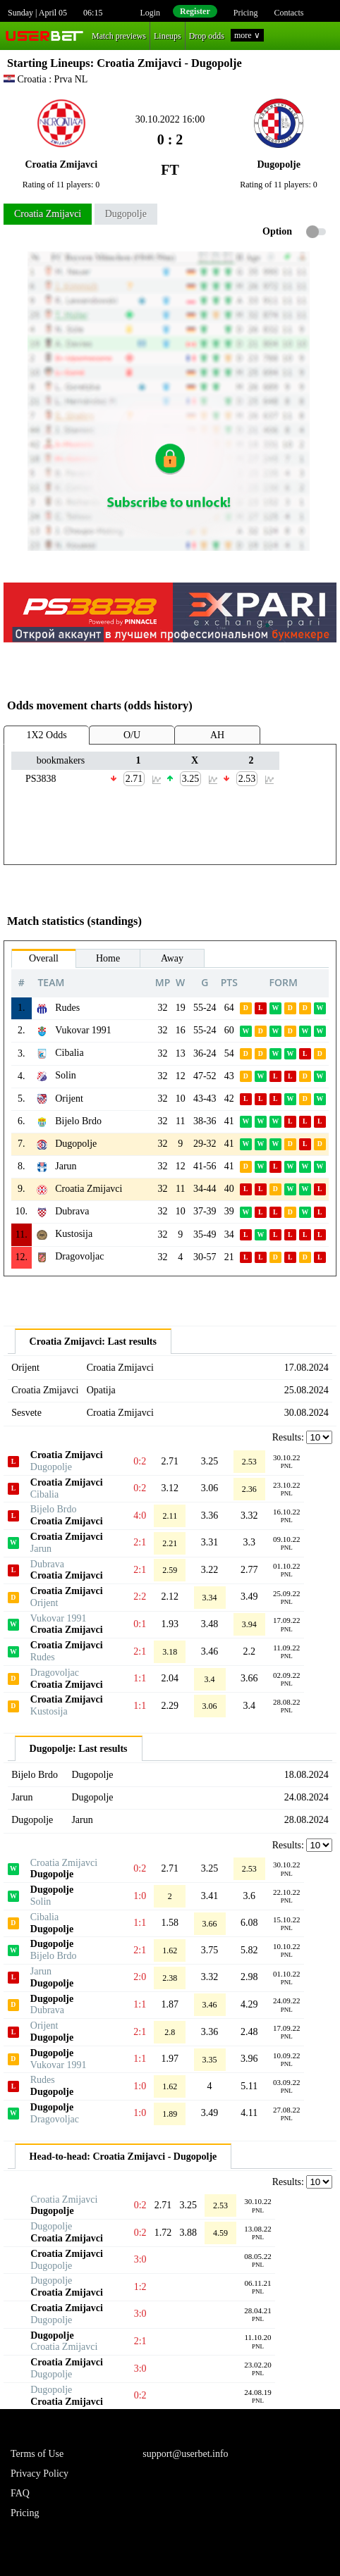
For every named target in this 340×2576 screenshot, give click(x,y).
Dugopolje (126, 214)
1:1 (139, 1678)
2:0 (139, 1977)
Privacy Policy (39, 2473)
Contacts (288, 13)
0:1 (139, 1624)
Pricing (245, 13)
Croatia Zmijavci (47, 214)
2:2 (139, 1596)
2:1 (139, 1542)
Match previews (119, 36)
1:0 (139, 1896)
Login (150, 13)
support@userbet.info (185, 2454)
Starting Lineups (48, 63)
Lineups (167, 36)
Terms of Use (37, 2454)
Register (195, 11)
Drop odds (206, 36)
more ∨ (247, 35)
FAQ (20, 2493)
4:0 (139, 1515)
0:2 (139, 1461)
